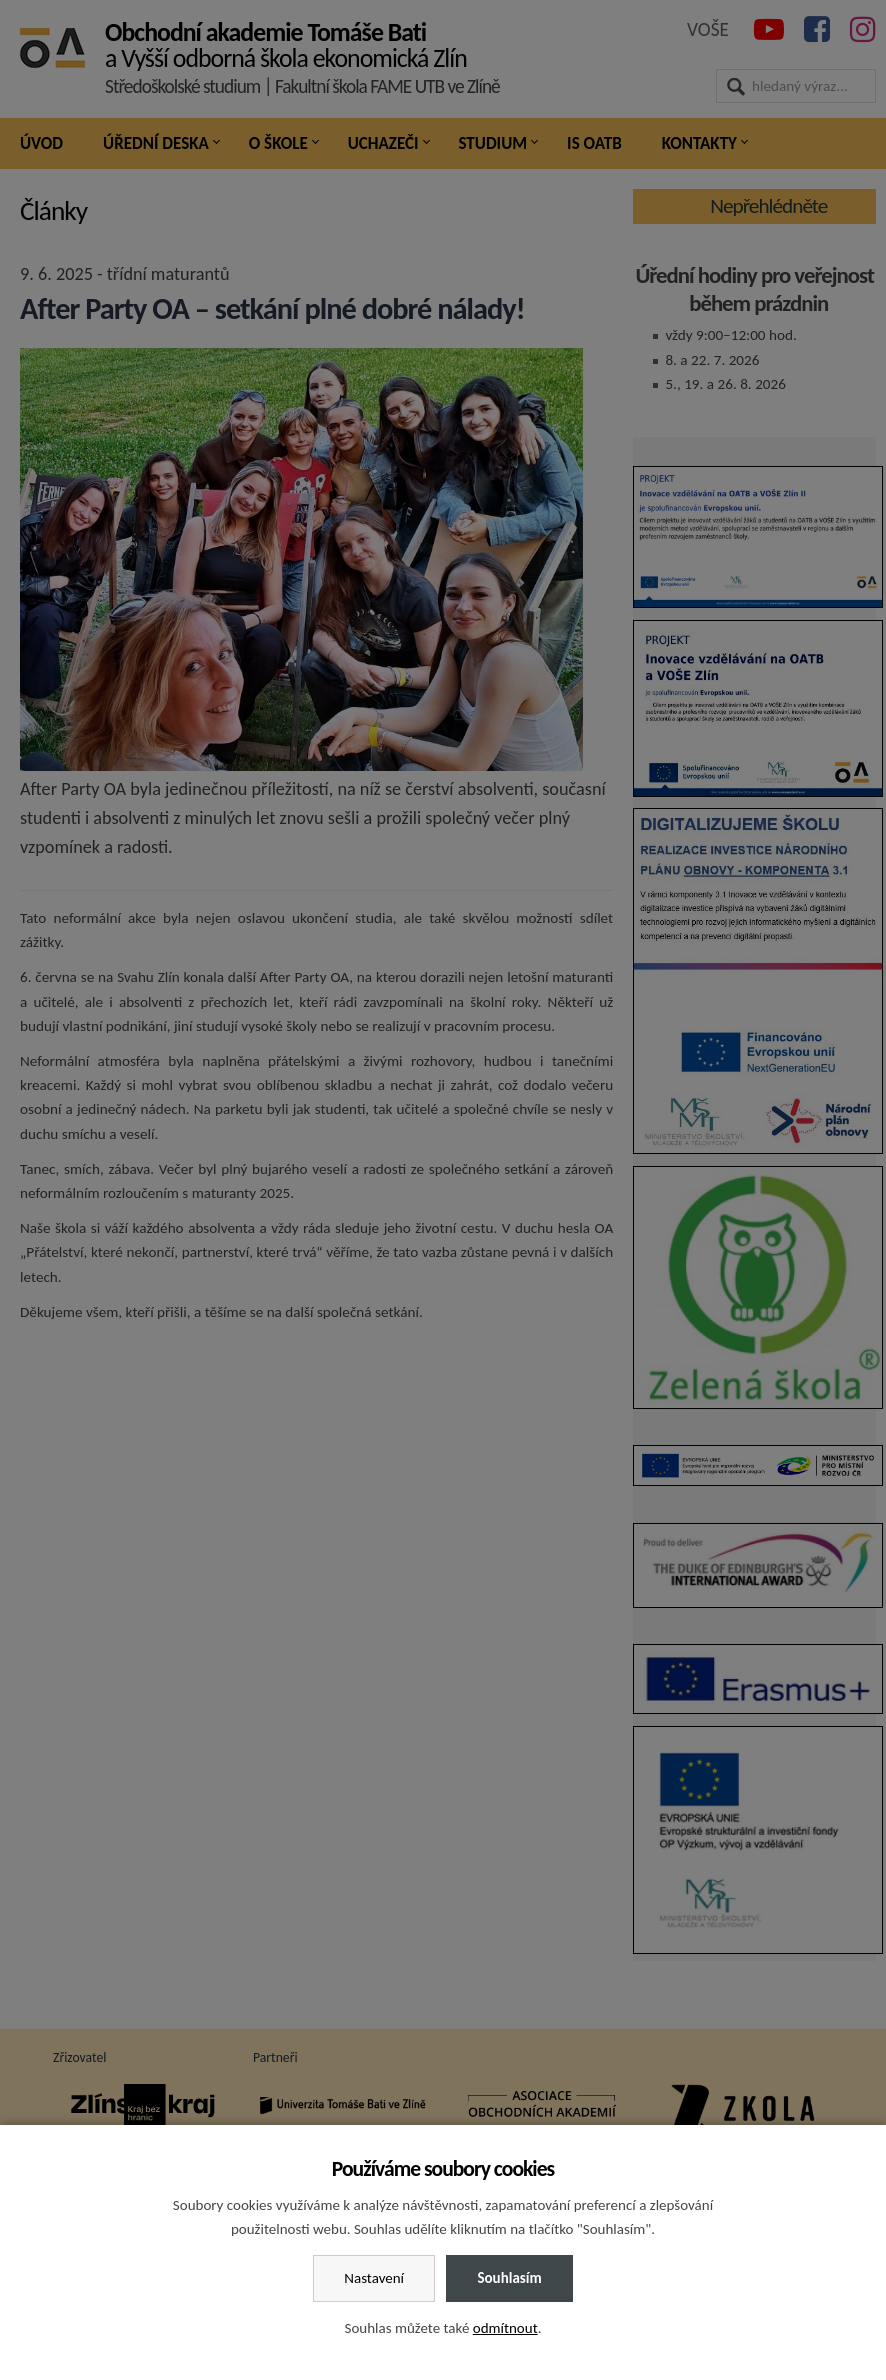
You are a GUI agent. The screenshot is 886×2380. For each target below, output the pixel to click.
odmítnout (505, 2328)
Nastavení (374, 2278)
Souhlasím (509, 2278)
